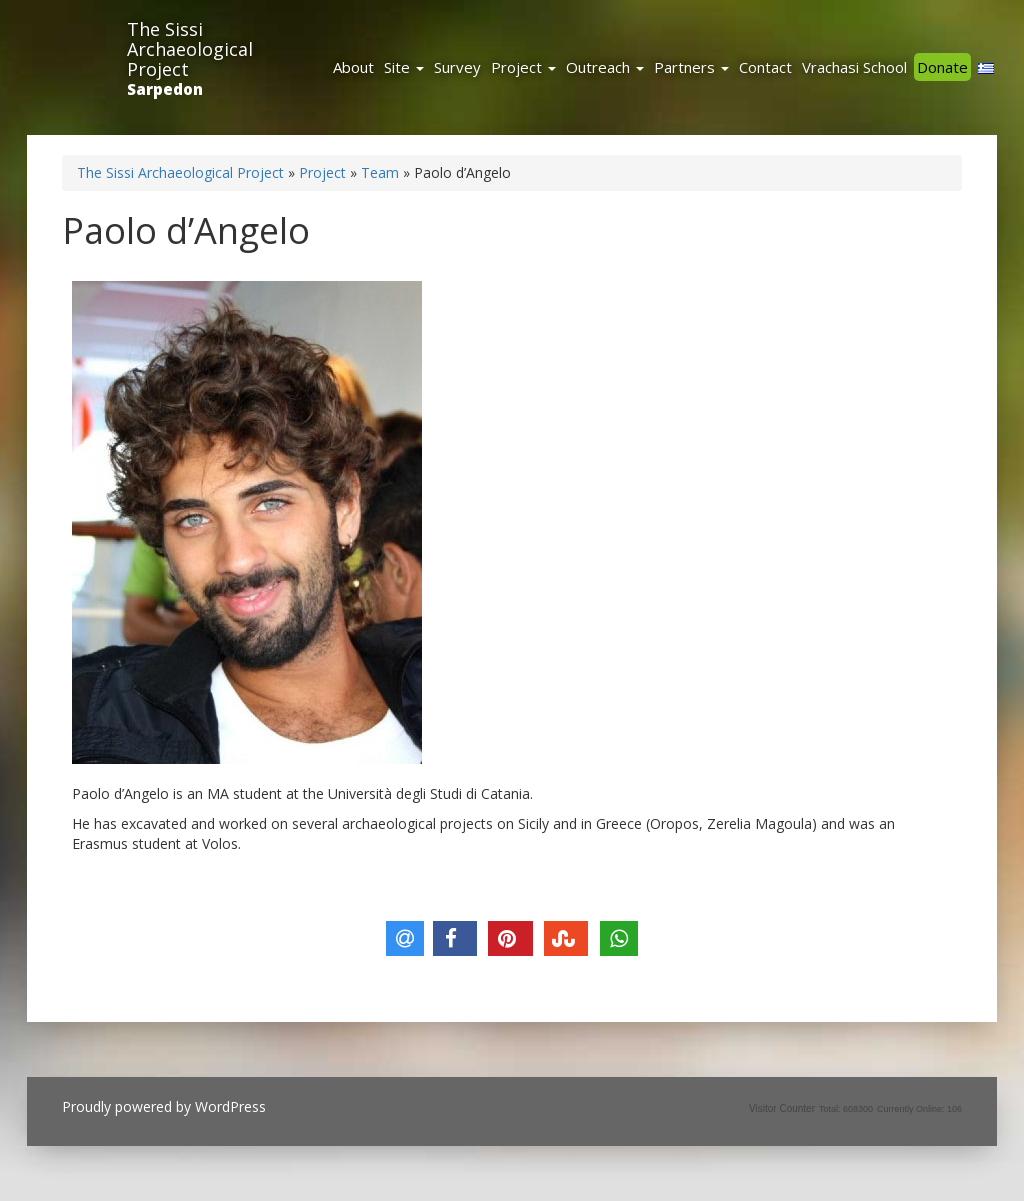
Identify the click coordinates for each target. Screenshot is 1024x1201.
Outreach (605, 67)
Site (404, 67)
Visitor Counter (782, 1108)
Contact (765, 67)
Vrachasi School (854, 67)
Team (380, 172)
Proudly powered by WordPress (164, 1106)
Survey (457, 67)
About (353, 67)
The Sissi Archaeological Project (190, 49)
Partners (691, 67)
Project (523, 67)
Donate (942, 67)
